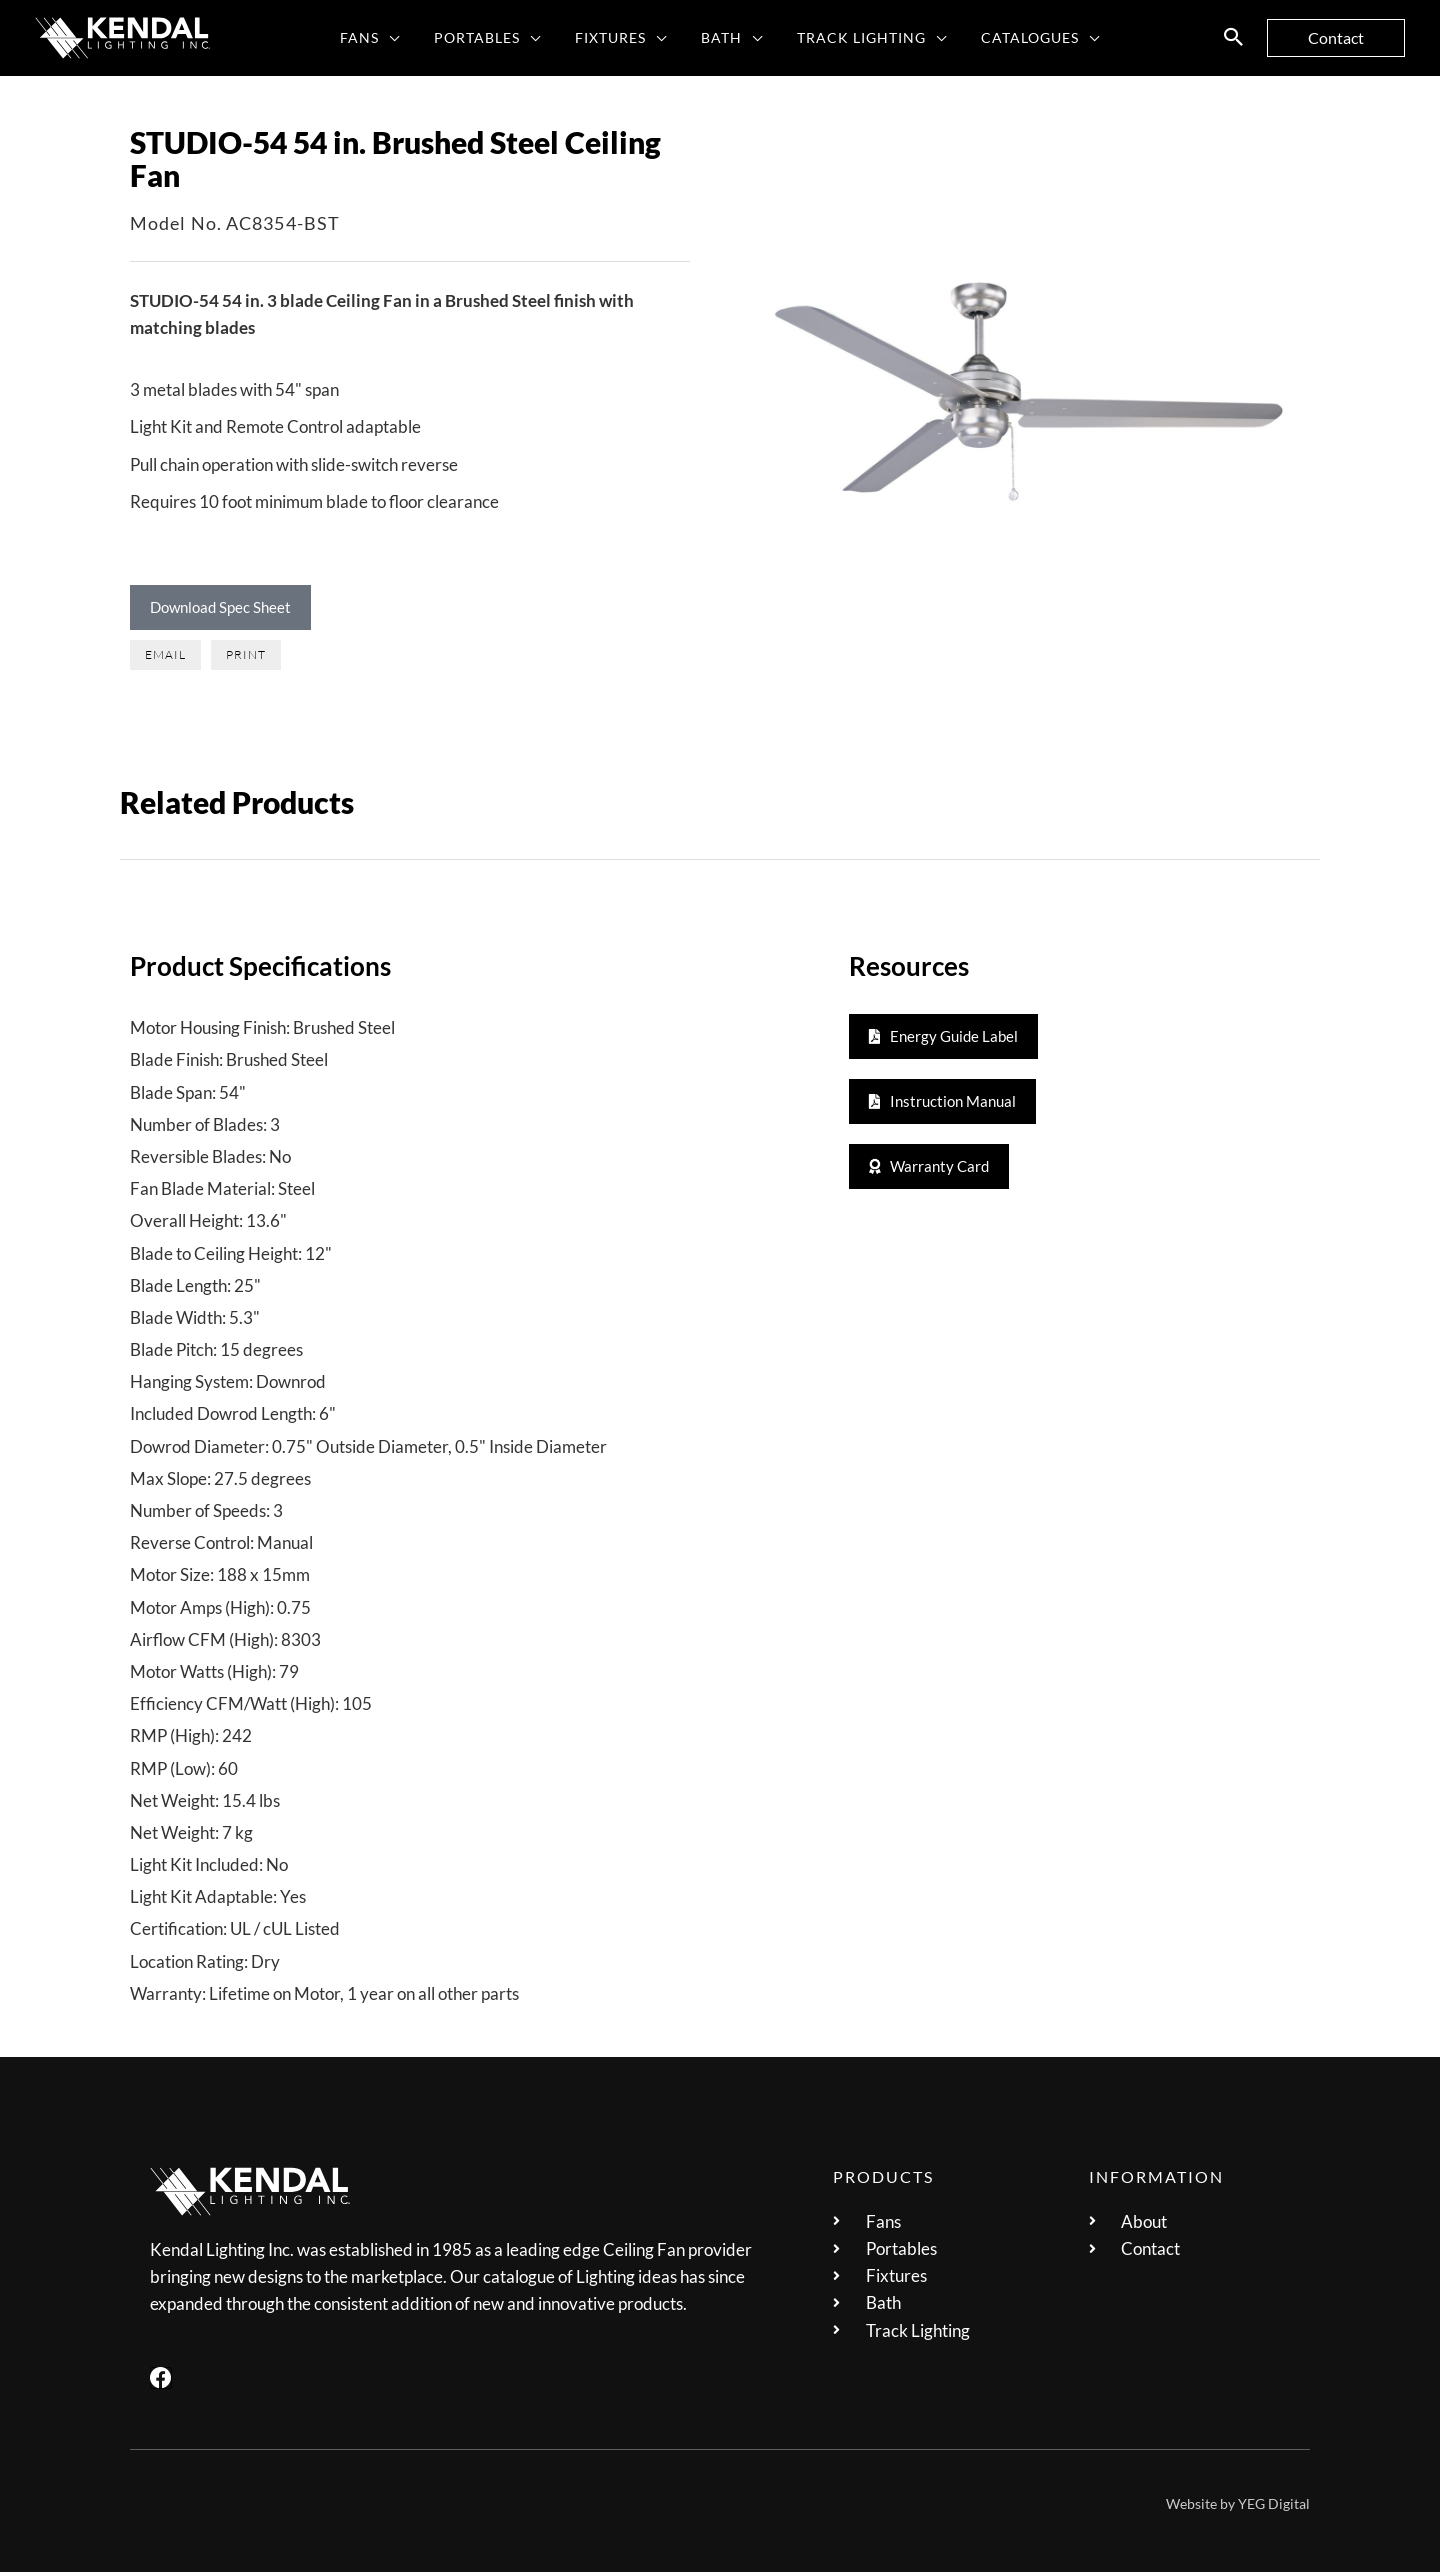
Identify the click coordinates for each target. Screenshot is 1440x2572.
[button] (1234, 38)
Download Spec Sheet (220, 607)
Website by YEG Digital (1238, 2503)
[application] (404, 38)
